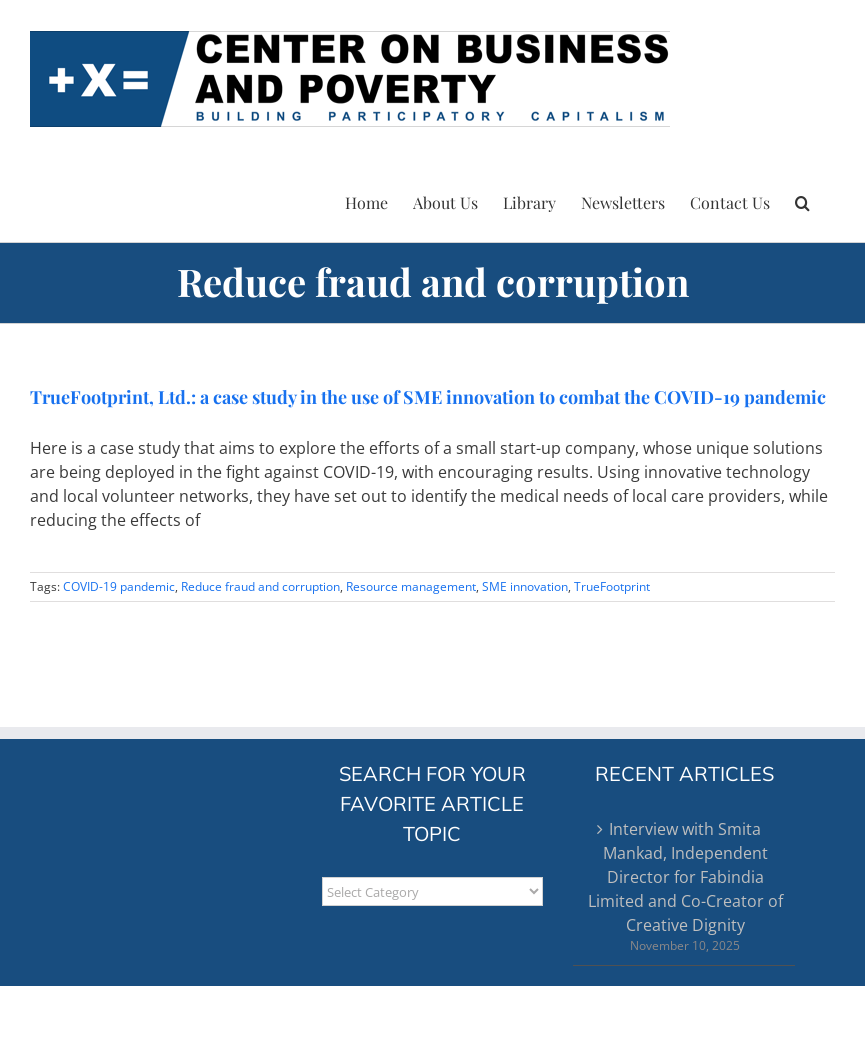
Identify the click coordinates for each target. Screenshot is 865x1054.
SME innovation (525, 586)
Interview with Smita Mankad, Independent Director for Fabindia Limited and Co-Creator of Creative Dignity (685, 877)
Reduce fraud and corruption (260, 586)
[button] (802, 200)
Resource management (411, 586)
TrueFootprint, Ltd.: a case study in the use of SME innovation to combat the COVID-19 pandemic (428, 397)
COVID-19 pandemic (119, 586)
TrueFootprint (612, 586)
